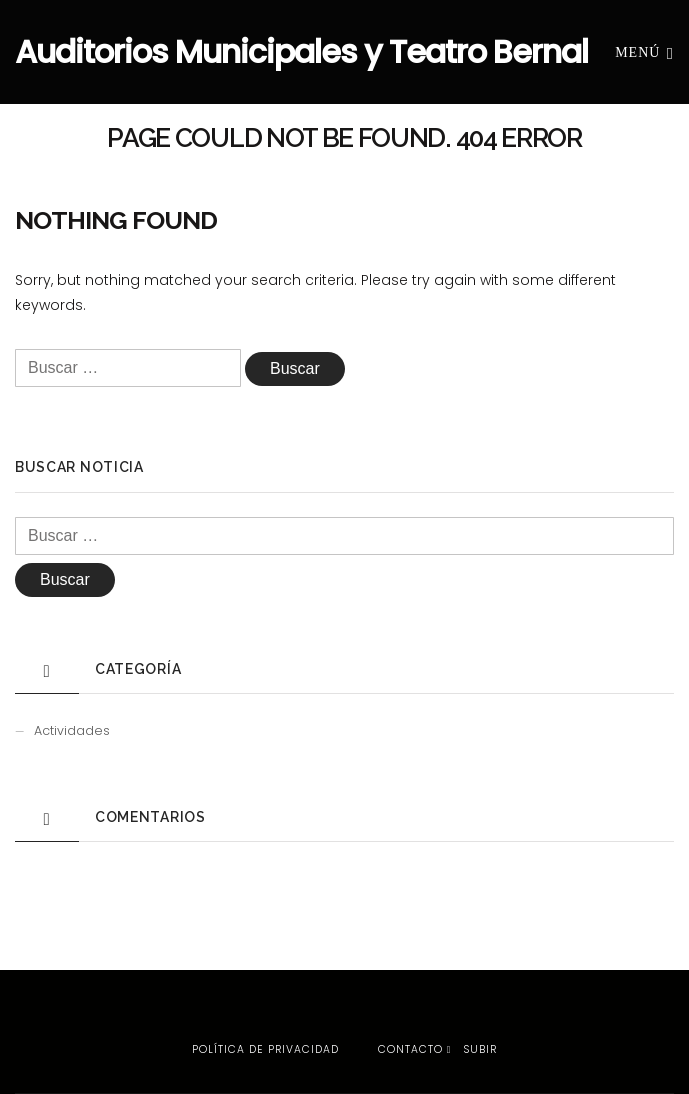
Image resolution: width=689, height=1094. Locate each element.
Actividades (72, 730)
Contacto (410, 1049)
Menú (644, 51)
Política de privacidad (265, 1049)
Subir (472, 1049)
